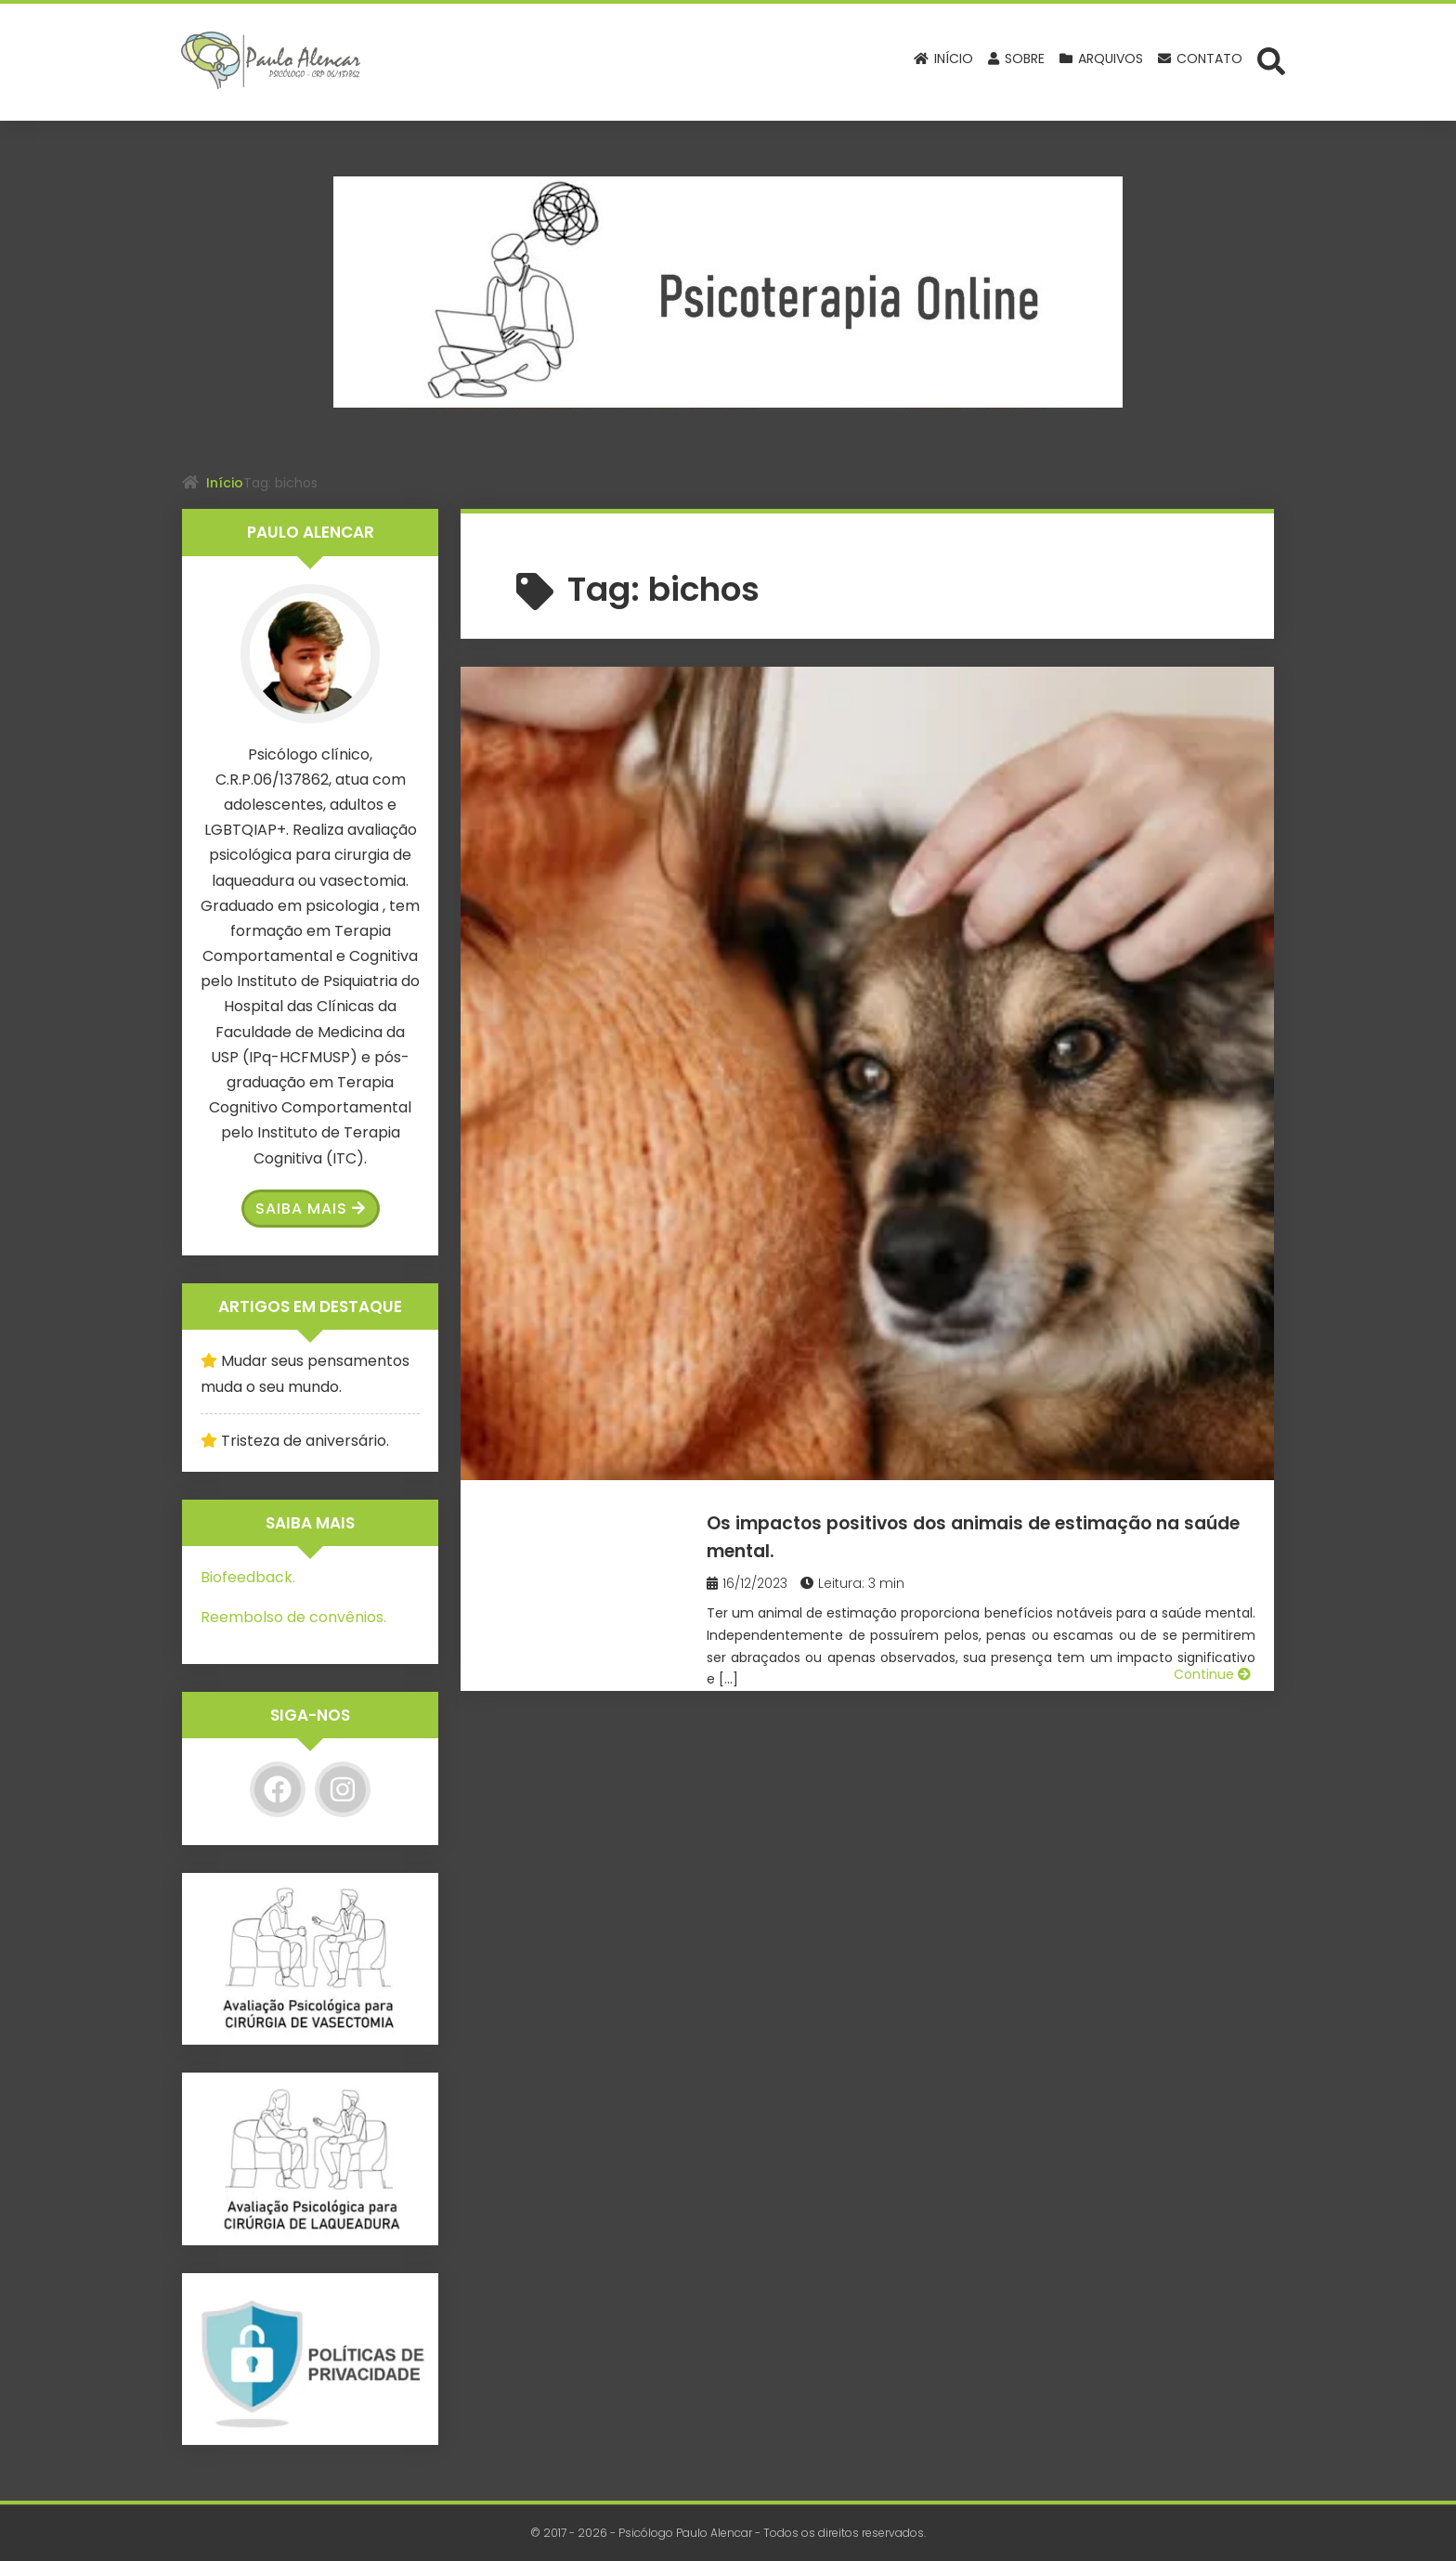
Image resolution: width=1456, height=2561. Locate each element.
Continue (1212, 928)
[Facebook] (277, 1789)
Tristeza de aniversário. (305, 1440)
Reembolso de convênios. (293, 1617)
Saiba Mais (310, 1208)
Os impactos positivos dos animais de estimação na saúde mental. (987, 722)
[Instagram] (342, 1789)
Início (224, 483)
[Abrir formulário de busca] (1271, 60)
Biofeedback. (248, 1577)
